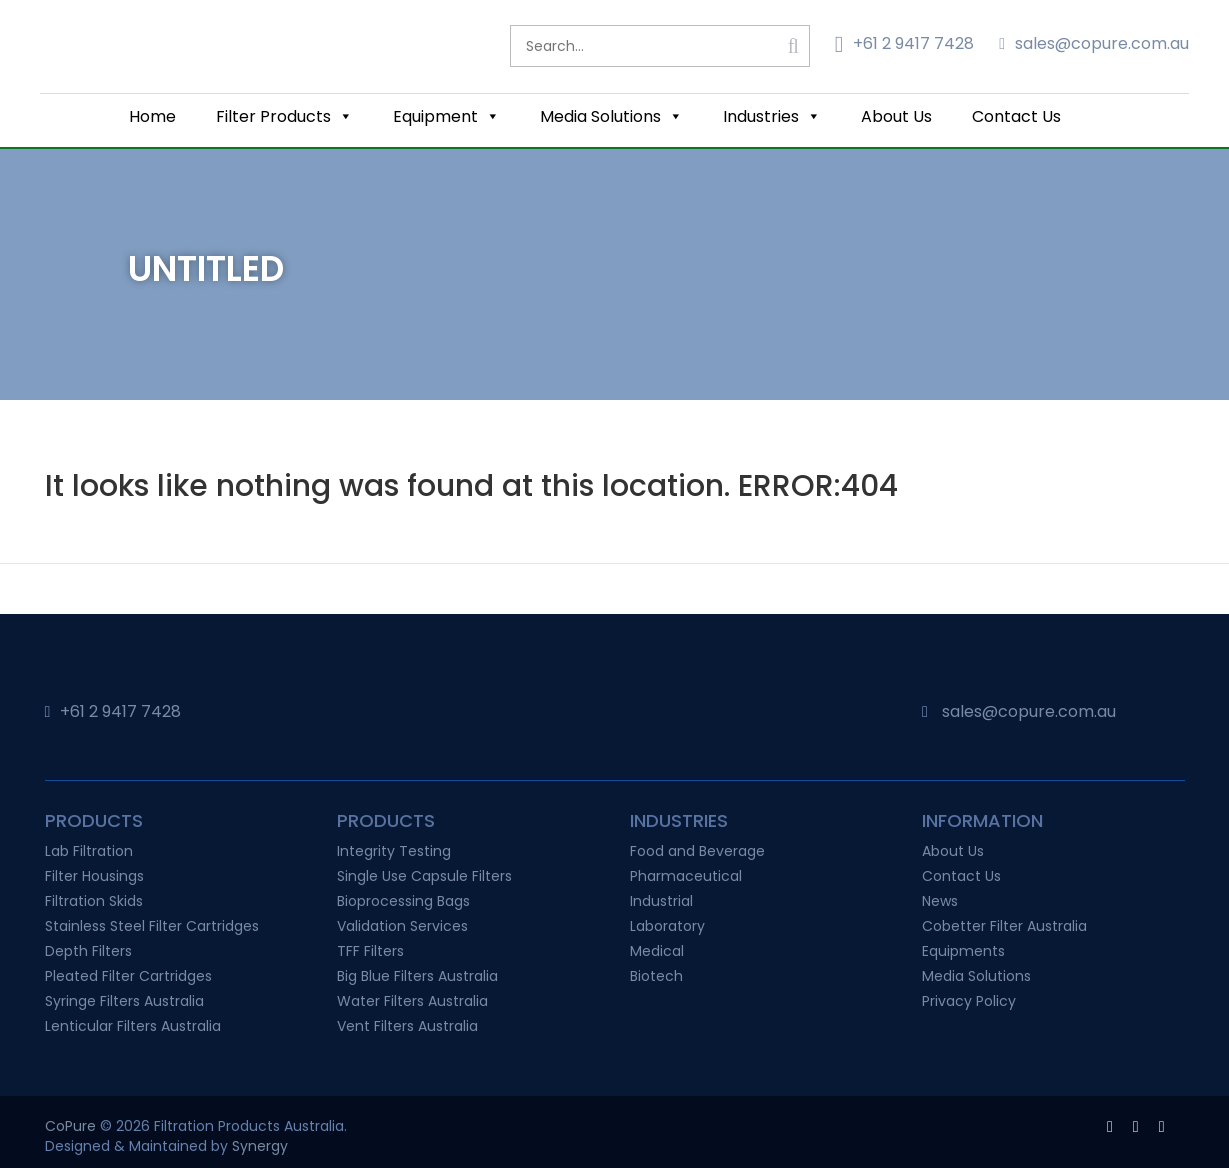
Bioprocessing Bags (403, 901)
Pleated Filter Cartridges (128, 976)
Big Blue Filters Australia (417, 976)
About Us (896, 116)
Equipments (963, 951)
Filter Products (284, 116)
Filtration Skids (94, 901)
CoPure (70, 1126)
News (940, 901)
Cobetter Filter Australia (1004, 926)
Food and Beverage (697, 851)
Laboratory (667, 926)
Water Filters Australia (412, 1001)
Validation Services (402, 926)
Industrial (661, 901)
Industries (772, 116)
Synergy (260, 1146)
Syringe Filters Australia (124, 1001)
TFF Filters (370, 951)
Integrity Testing (394, 851)
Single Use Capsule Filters (424, 876)
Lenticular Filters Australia (133, 1026)
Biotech (656, 976)
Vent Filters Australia (407, 1026)
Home (152, 116)
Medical (657, 951)
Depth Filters (88, 951)
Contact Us (1016, 116)
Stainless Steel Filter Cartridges (152, 926)
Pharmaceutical (686, 876)
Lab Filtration (89, 851)
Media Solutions (611, 116)
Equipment (446, 116)
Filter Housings (94, 876)
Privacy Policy (969, 1001)
